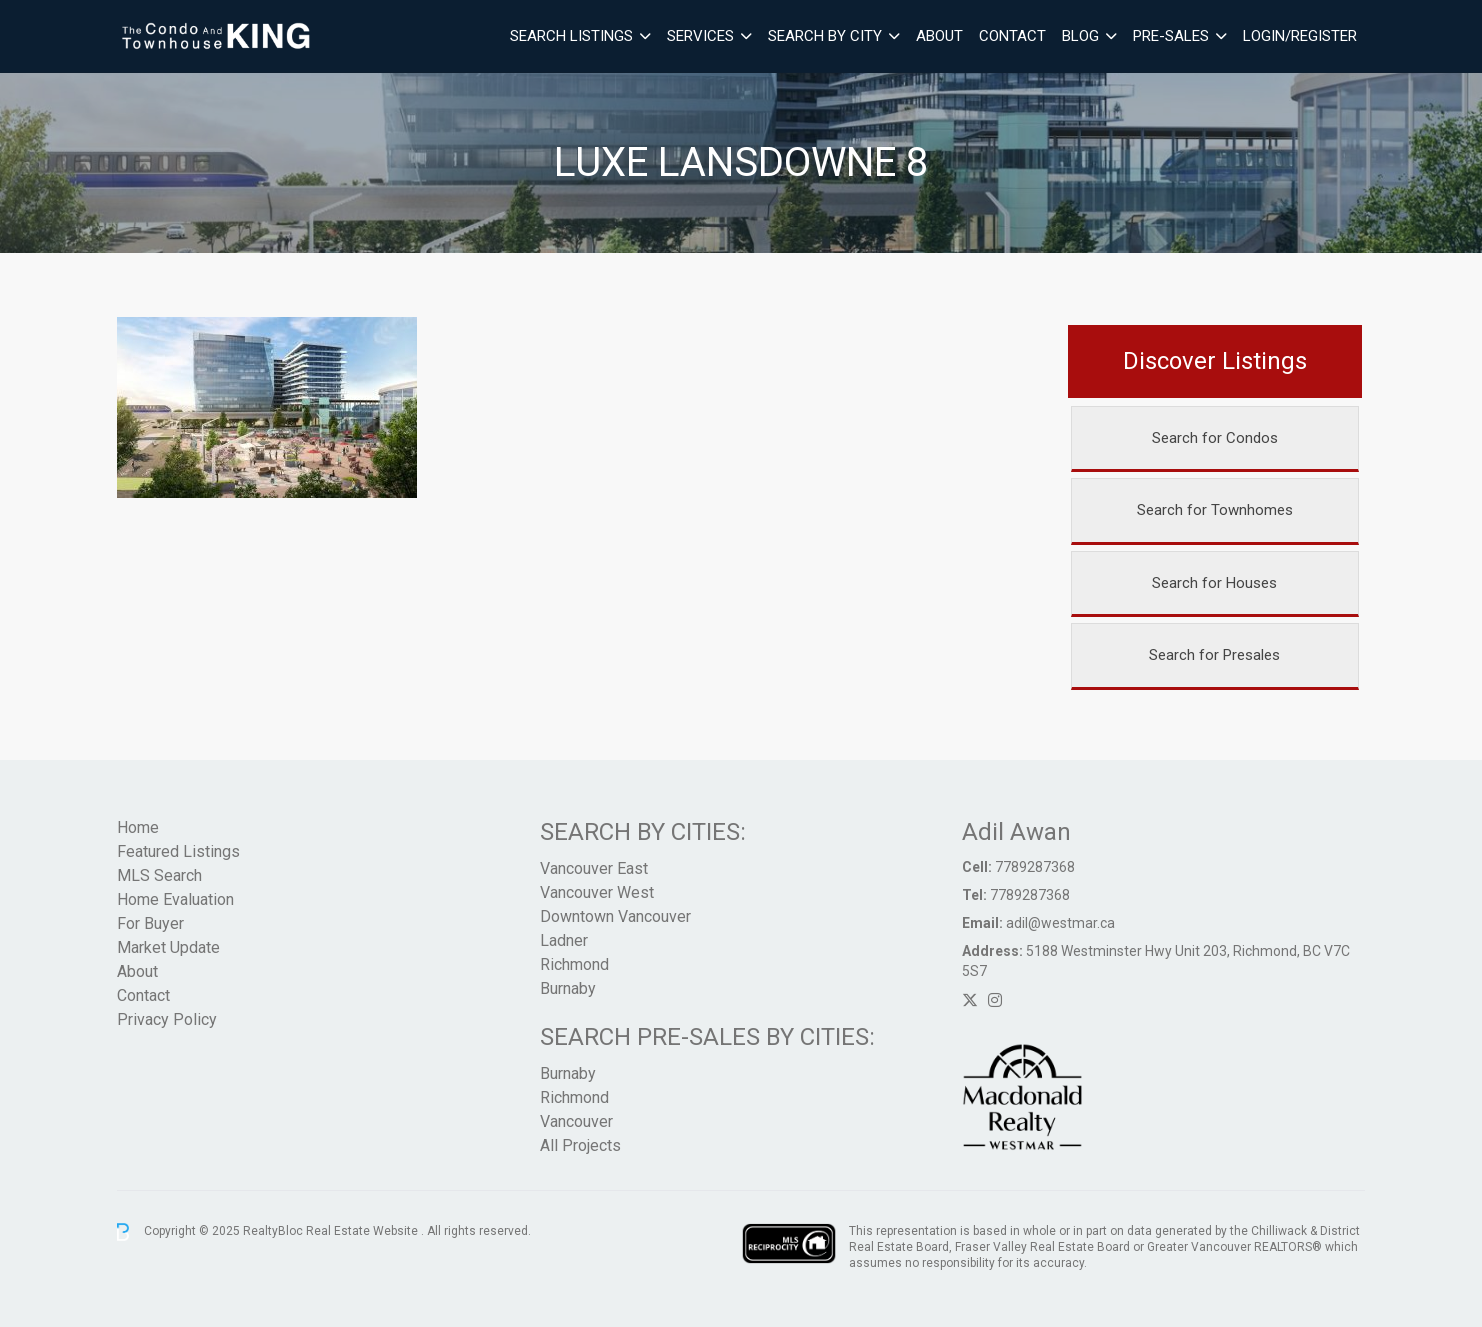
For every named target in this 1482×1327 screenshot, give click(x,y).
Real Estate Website (363, 1231)
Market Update (168, 947)
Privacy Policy (167, 1019)
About (939, 36)
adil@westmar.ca (1060, 923)
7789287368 (1035, 867)
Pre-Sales (1171, 36)
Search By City (825, 36)
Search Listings (571, 36)
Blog (1080, 36)
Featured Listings (178, 851)
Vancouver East (594, 868)
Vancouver (576, 1121)
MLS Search (159, 875)
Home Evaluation (175, 899)
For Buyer (150, 923)
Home (138, 827)
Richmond (574, 964)
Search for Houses (1214, 583)
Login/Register (1300, 36)
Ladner (564, 940)
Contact (1012, 36)
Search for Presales (1214, 655)
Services (700, 36)
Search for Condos (1215, 438)
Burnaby (568, 988)
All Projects (580, 1145)
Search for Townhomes (1215, 510)
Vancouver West (597, 892)
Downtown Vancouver (615, 916)
